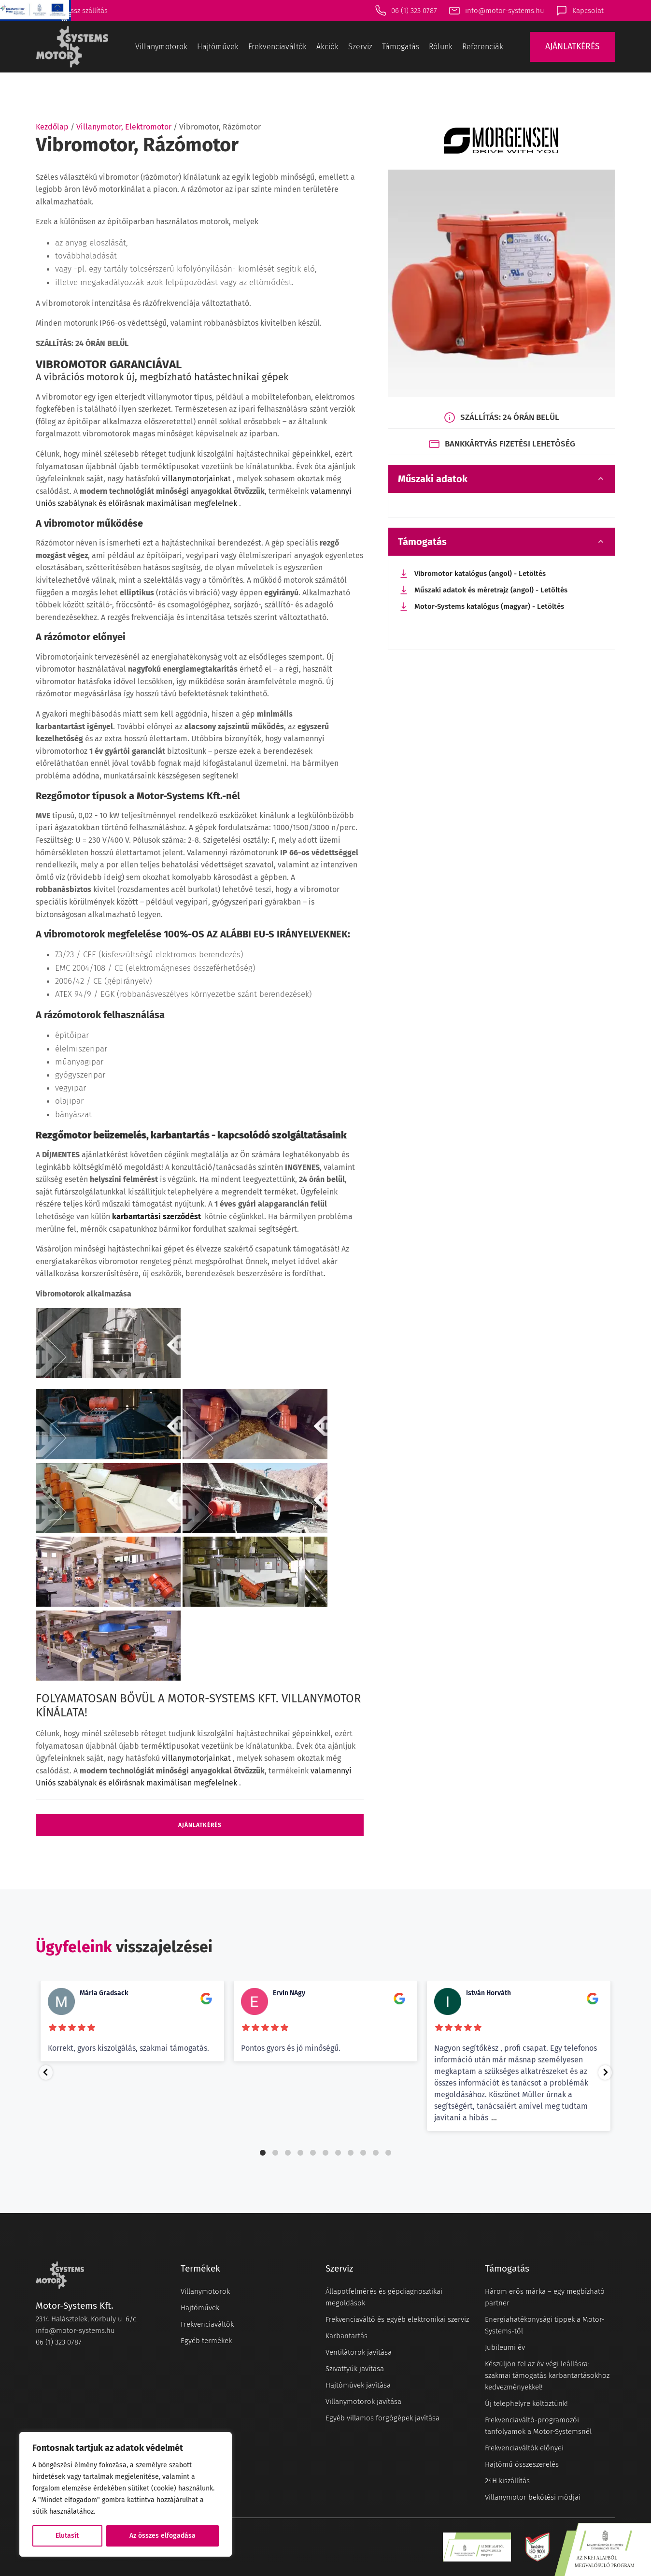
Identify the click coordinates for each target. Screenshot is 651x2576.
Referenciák (482, 46)
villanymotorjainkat (197, 478)
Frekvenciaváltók (277, 46)
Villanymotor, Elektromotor (123, 126)
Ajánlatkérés (200, 1825)
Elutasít (67, 2536)
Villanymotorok (161, 46)
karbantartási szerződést (157, 1216)
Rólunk (441, 46)
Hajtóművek (218, 46)
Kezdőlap (52, 126)
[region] (125, 2494)
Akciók (327, 46)
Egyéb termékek (206, 2340)
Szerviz (360, 46)
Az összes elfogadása (162, 2536)
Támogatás (400, 46)
